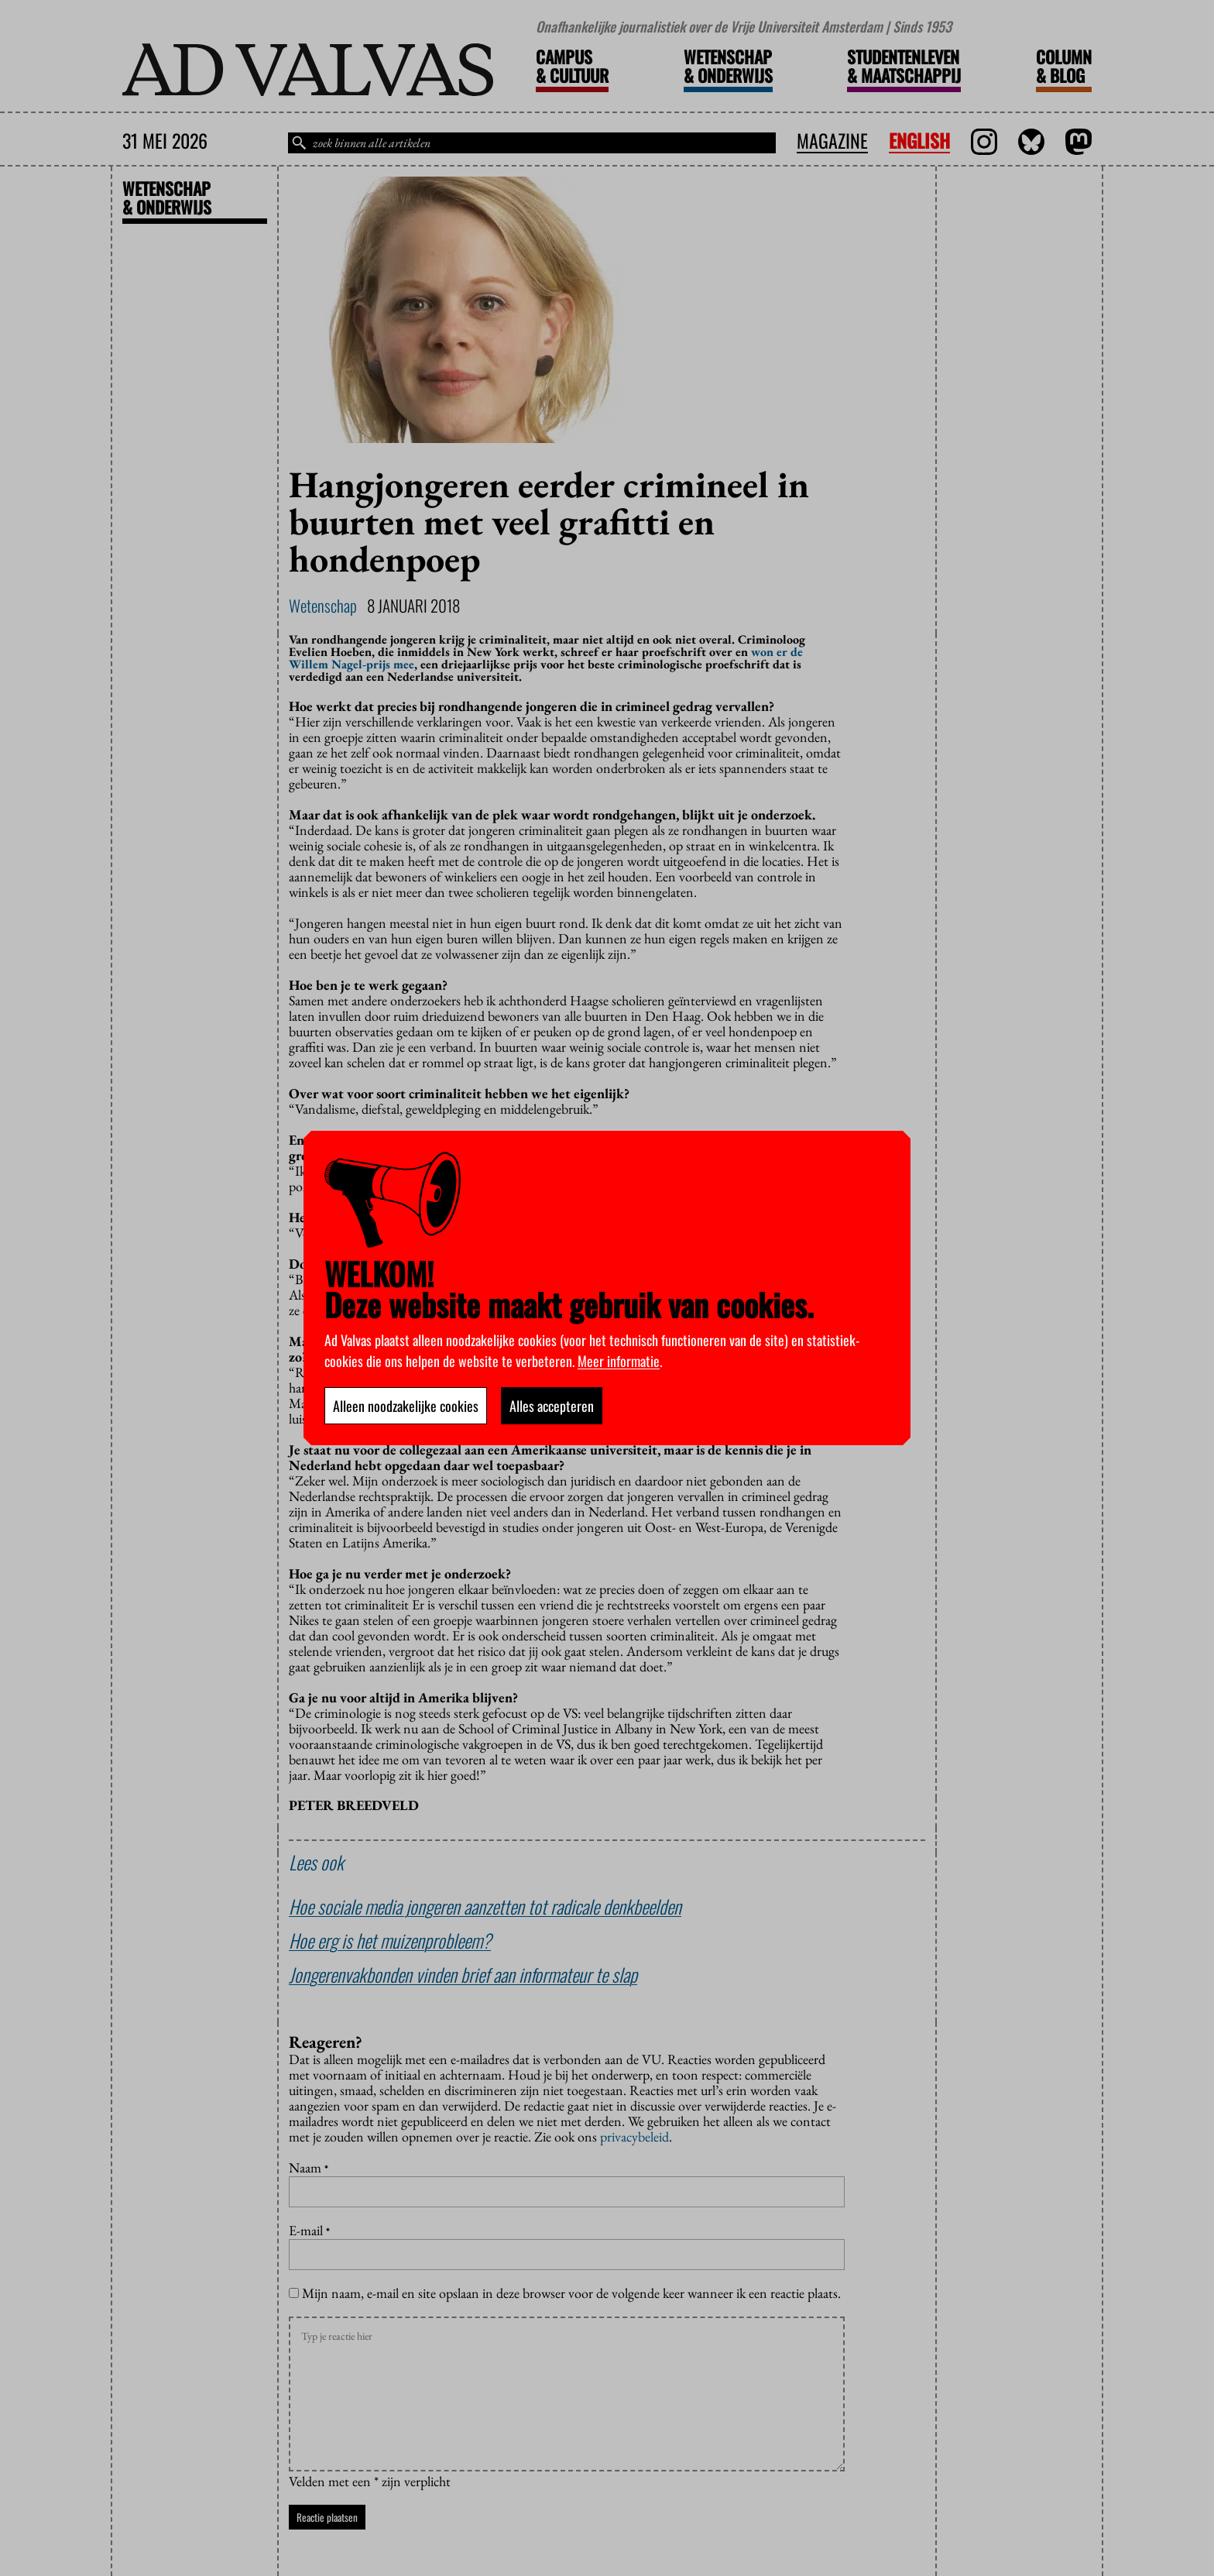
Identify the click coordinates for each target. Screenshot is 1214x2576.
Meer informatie (619, 1361)
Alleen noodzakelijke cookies (405, 1406)
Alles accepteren (551, 1406)
